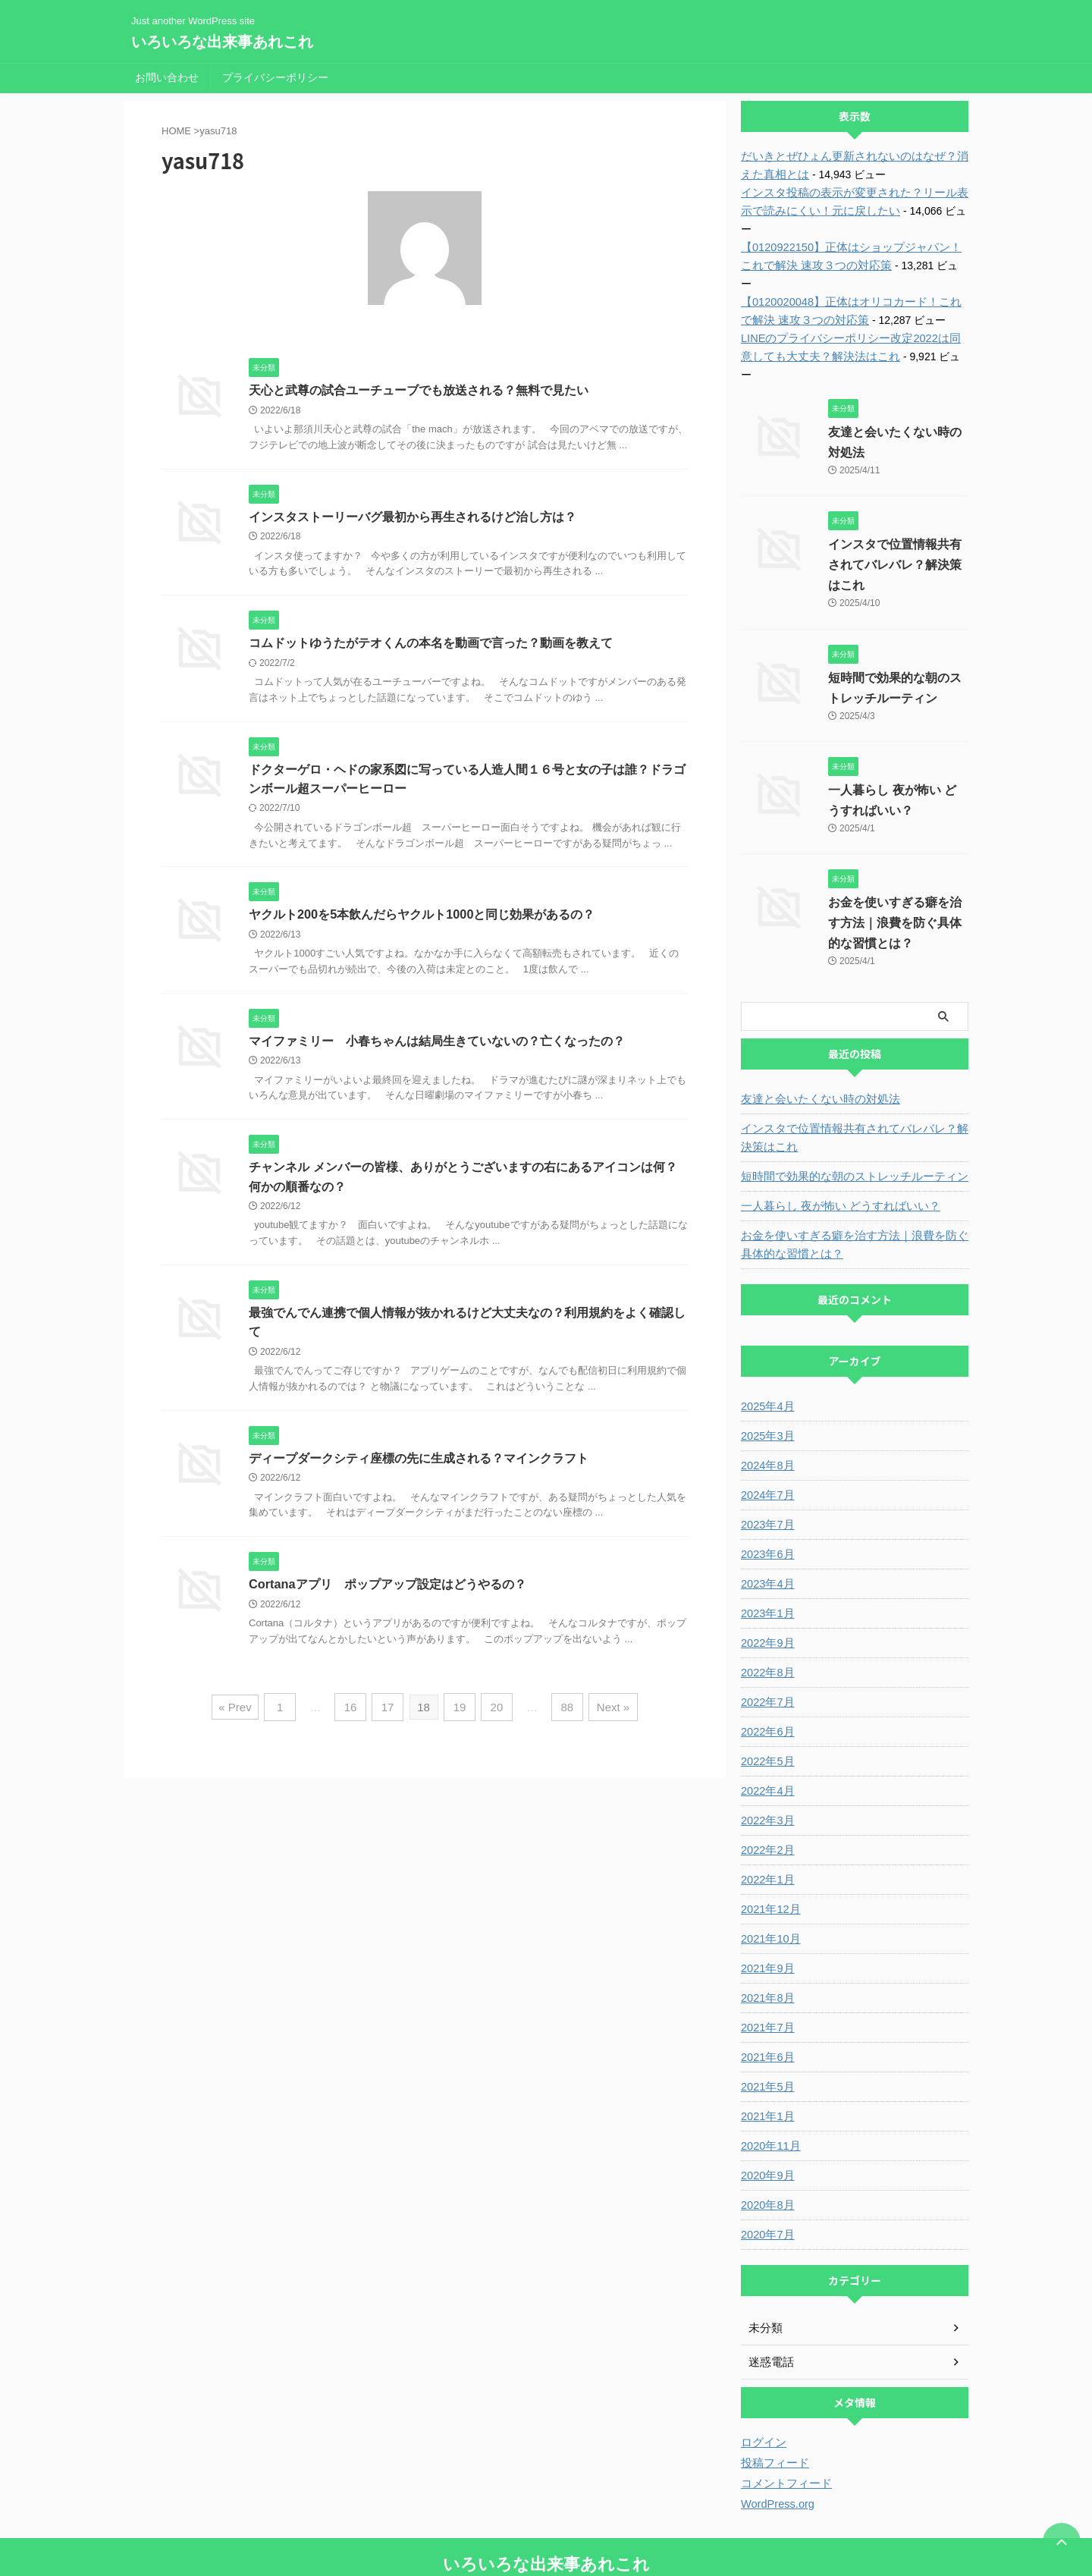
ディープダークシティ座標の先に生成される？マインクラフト (418, 1462)
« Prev (243, 1710)
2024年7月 (766, 1440)
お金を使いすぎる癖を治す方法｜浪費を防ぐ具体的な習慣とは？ (895, 868)
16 (355, 1710)
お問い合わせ (167, 77)
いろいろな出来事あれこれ (222, 41)
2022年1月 (766, 1825)
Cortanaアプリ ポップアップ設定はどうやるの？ (387, 1589)
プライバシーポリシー (275, 77)
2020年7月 (766, 2180)
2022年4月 (766, 1736)
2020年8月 (766, 2150)
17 (390, 1710)
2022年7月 (766, 1647)
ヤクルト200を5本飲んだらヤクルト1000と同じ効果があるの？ (421, 916)
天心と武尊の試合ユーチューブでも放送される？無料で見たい (418, 390)
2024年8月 (766, 1411)
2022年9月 (766, 1588)
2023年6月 (766, 1500)
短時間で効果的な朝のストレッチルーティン (847, 1122)
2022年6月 (766, 1677)
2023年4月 (766, 1529)
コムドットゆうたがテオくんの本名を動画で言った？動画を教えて (431, 643)
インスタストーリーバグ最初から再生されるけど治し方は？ (412, 516)
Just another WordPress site (546, 2535)
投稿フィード (773, 2408)
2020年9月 (766, 2121)
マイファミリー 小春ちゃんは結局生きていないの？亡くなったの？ (437, 1043)
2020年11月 (769, 2091)
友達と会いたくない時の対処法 (815, 1044)
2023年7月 (766, 1470)
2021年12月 (769, 1855)
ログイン (762, 2388)
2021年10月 (769, 1884)
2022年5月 (766, 1707)
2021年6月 (766, 2002)
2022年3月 (766, 1766)
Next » (606, 1710)
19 (459, 1710)
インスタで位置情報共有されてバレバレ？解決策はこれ (895, 510)
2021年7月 (766, 1973)
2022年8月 (766, 1618)
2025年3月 (766, 1381)
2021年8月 (766, 1943)
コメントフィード (783, 2429)
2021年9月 (766, 1914)
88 (563, 1710)
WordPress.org (776, 2449)
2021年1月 (766, 2062)
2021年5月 (766, 2032)
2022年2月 (766, 1795)
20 (494, 1710)
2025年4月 (766, 1352)
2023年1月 (766, 1559)
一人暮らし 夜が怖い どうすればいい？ (834, 1151)
